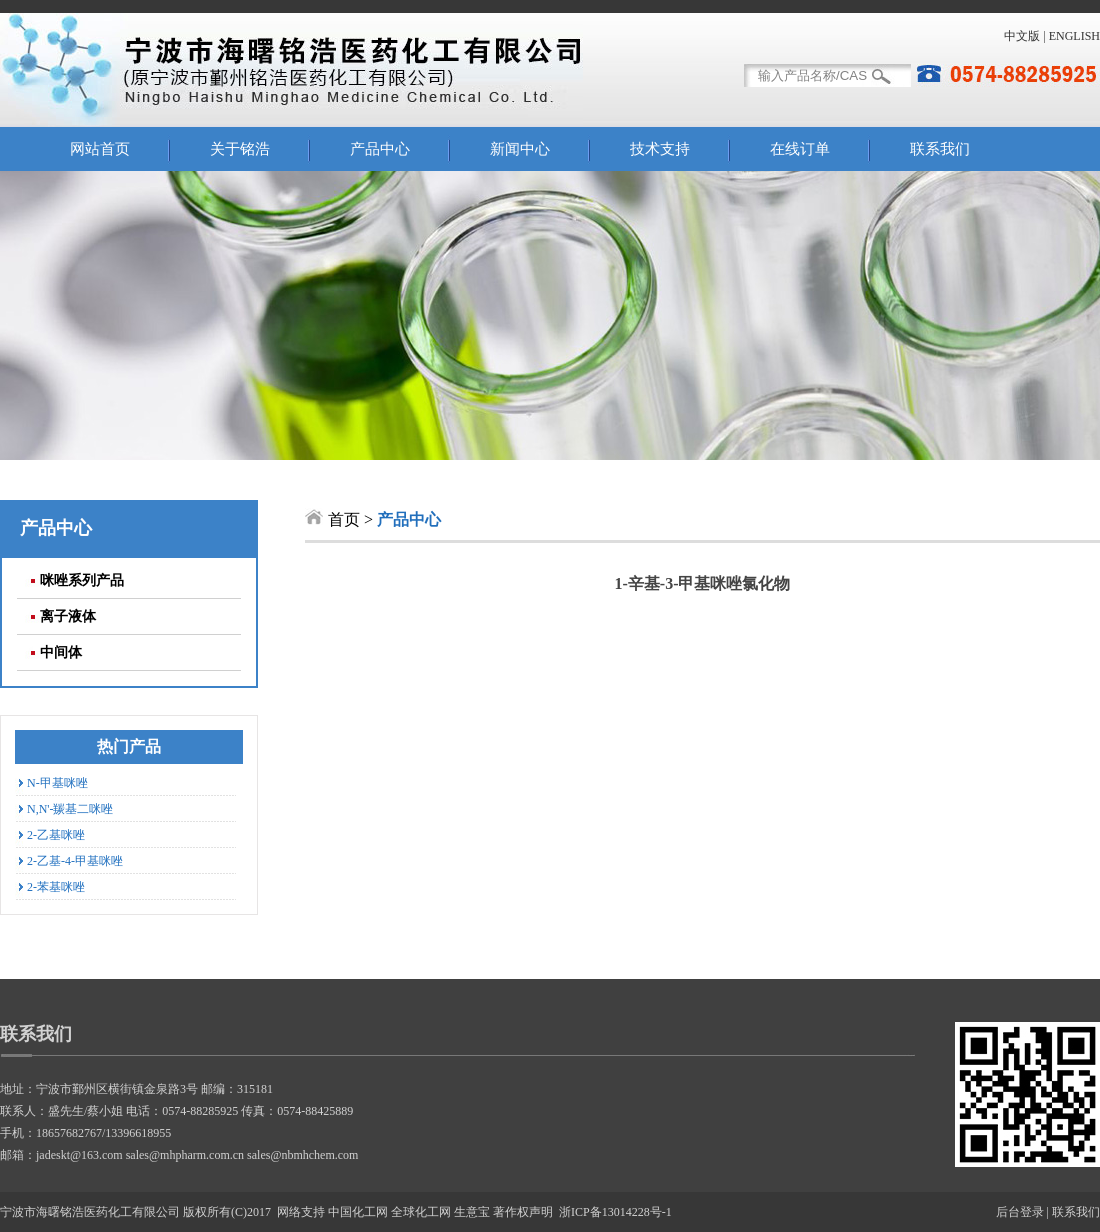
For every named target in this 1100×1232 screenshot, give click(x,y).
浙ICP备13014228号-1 (615, 1212)
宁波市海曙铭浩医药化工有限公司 (90, 1212)
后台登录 (1020, 1212)
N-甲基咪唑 (57, 783)
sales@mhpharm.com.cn (185, 1155)
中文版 (1022, 36)
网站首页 (100, 149)
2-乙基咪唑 (56, 835)
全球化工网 (421, 1212)
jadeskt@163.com (79, 1155)
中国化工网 (358, 1212)
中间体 (61, 652)
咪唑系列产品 (82, 580)
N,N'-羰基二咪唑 (70, 809)
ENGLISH (1074, 36)
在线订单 (800, 149)
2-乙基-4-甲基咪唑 (75, 861)
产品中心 (380, 149)
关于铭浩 (240, 149)
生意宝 (472, 1212)
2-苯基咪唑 (56, 887)
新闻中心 (520, 149)
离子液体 (68, 616)
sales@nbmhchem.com (302, 1155)
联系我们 (940, 149)
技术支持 (660, 149)
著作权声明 (523, 1212)
